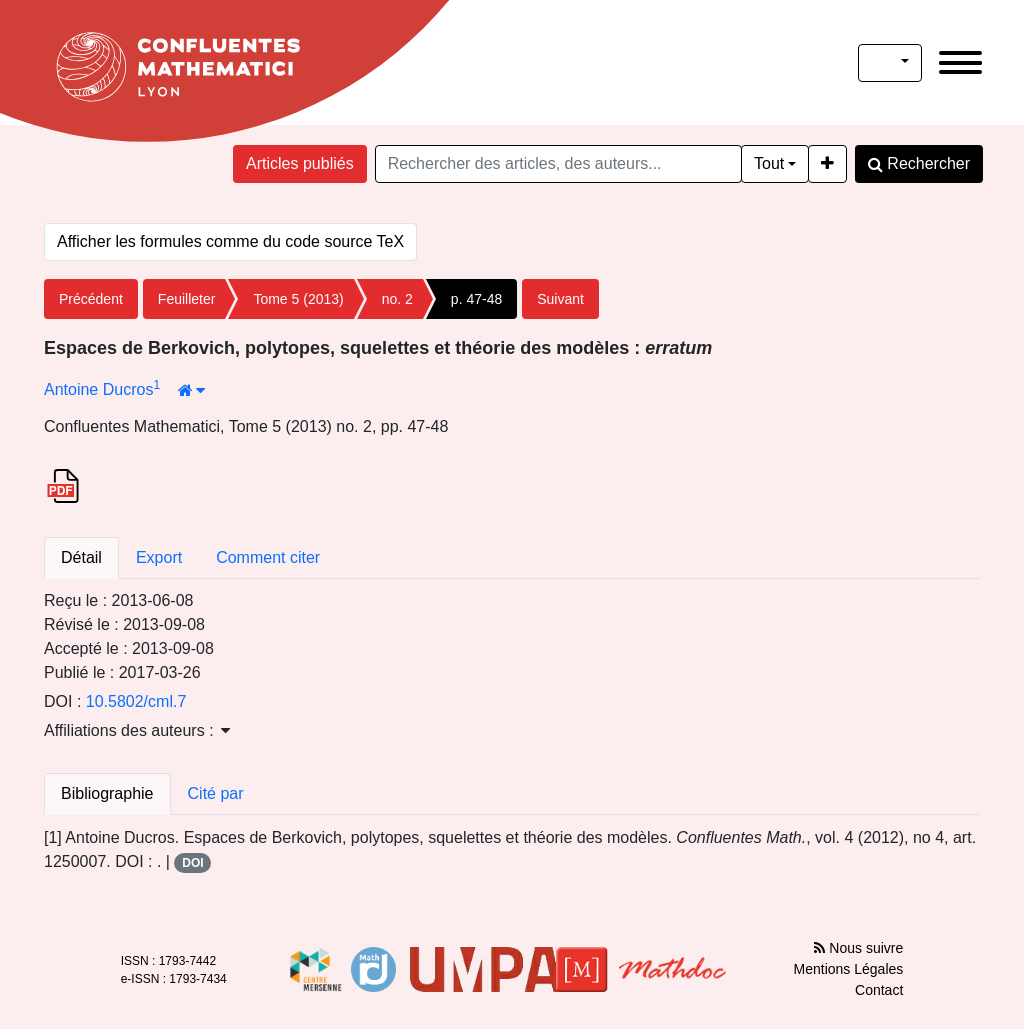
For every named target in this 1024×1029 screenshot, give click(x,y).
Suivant (560, 299)
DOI (192, 863)
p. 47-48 (476, 299)
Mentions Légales (849, 969)
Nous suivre (858, 948)
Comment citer (268, 557)
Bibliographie (107, 793)
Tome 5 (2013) (298, 299)
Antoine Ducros (98, 389)
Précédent (91, 299)
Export (159, 557)
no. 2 (397, 299)
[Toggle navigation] (960, 62)
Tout (769, 163)
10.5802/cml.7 (136, 701)
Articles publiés (300, 163)
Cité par (216, 793)
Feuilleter (187, 299)
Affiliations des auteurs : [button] (137, 730)
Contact (879, 990)
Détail (81, 557)
